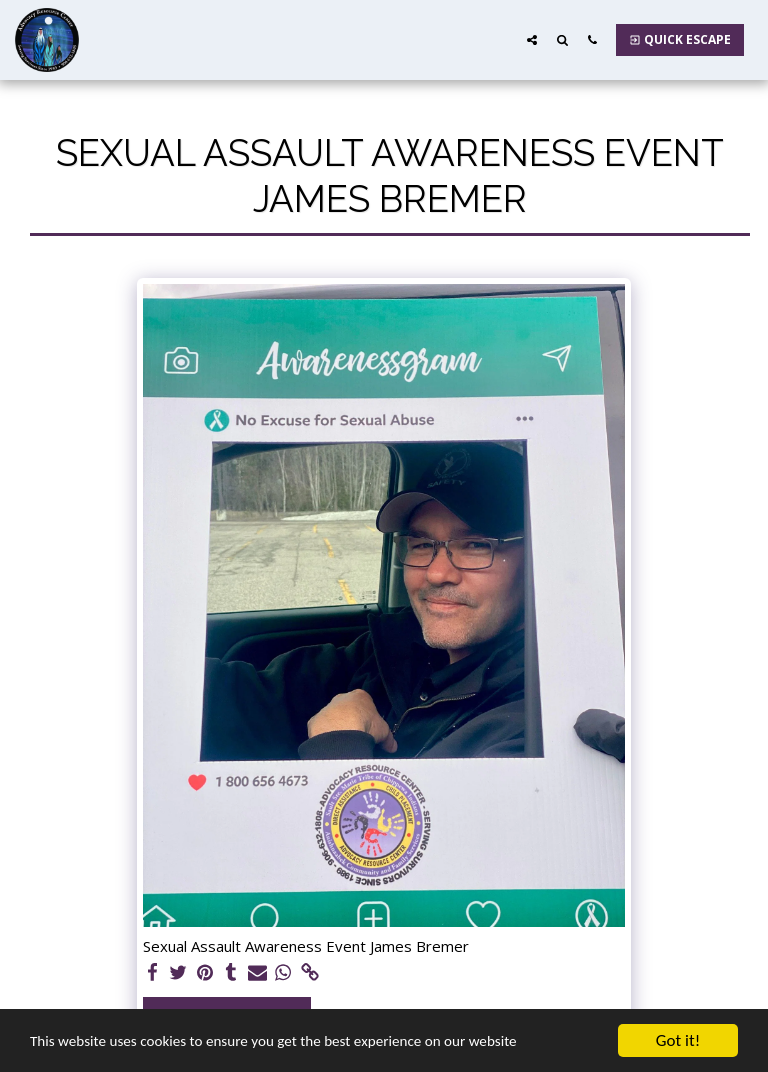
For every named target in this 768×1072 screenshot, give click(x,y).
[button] (532, 39)
